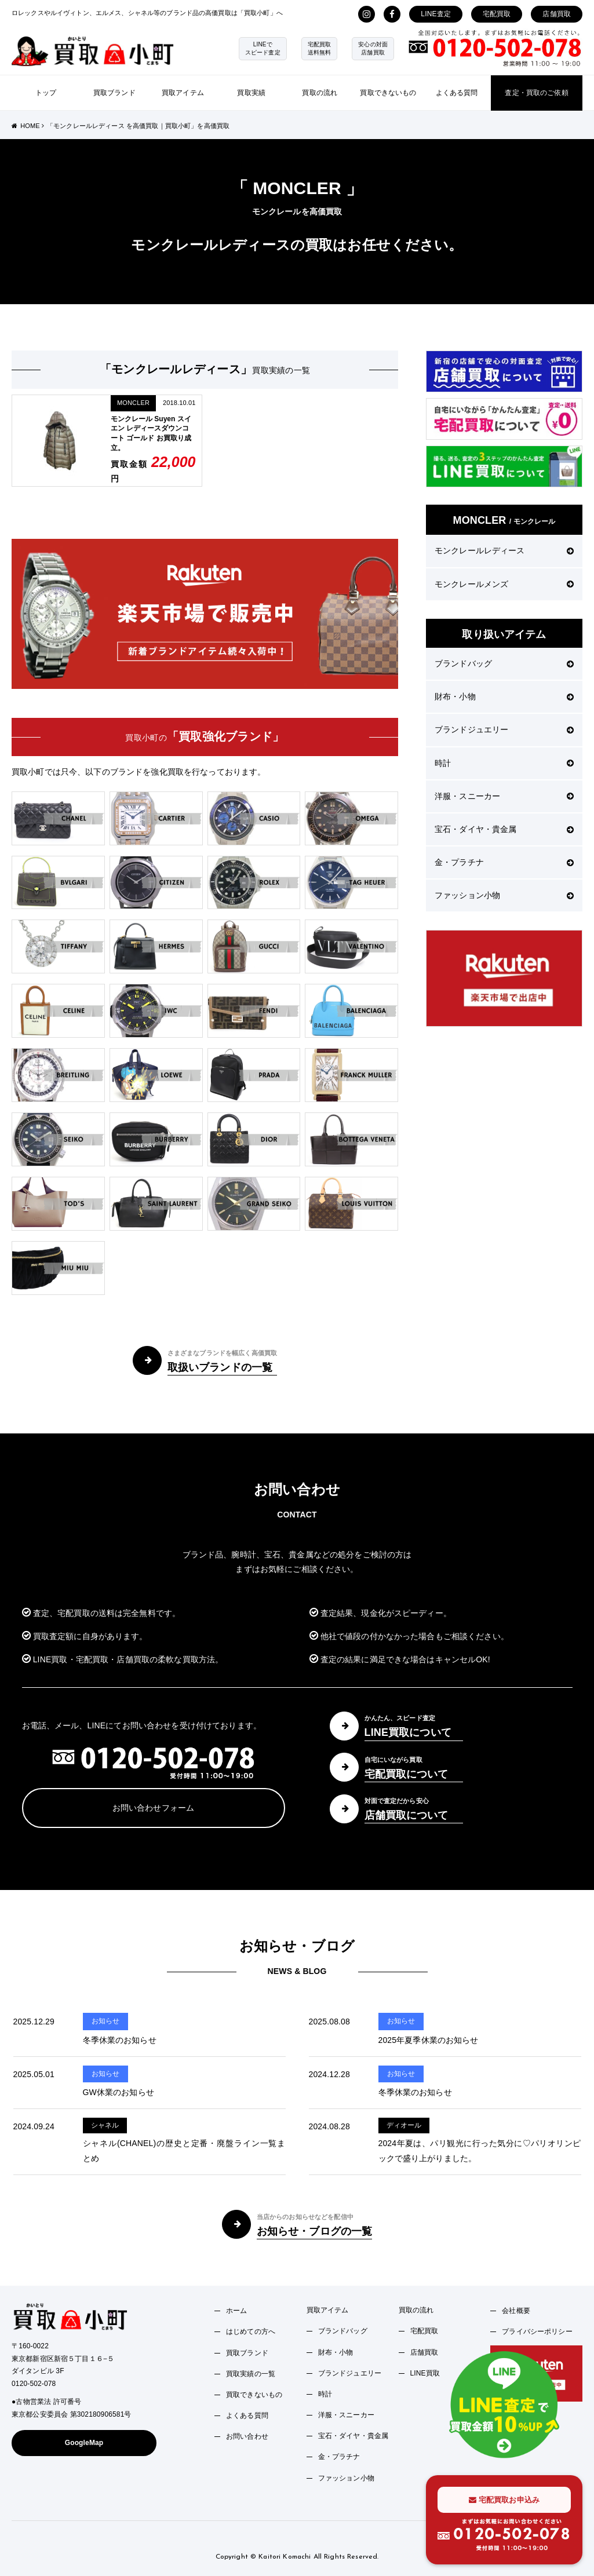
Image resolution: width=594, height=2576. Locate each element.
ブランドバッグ (504, 663)
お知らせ (106, 2021)
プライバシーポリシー (537, 2331)
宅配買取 (497, 14)
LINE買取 (425, 2373)
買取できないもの (388, 93)
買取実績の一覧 (250, 2374)
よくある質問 (457, 93)
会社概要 (516, 2311)
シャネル (105, 2125)
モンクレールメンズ (504, 584)
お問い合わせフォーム (153, 1807)
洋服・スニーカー (504, 796)
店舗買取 (556, 14)
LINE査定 (436, 14)
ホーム (236, 2311)
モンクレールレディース (504, 550)
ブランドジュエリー (504, 729)
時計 (504, 763)
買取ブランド (114, 93)
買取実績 (251, 93)
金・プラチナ (504, 862)
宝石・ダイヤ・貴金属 (504, 829)
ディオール (404, 2125)
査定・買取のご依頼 (536, 93)
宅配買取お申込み (504, 2499)
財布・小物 (504, 696)
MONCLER (133, 402)
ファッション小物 (504, 895)
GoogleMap (84, 2443)
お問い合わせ (247, 2436)
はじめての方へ (250, 2331)
